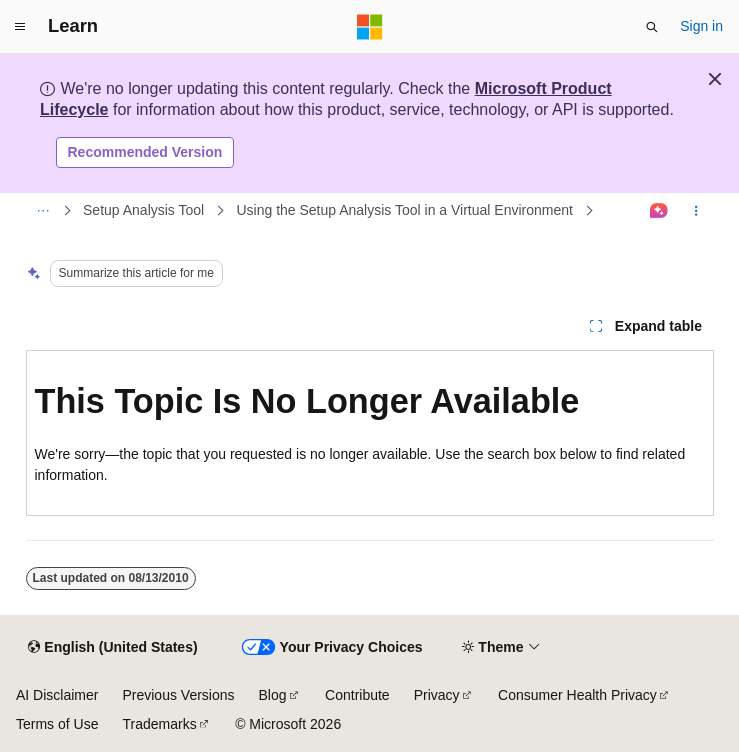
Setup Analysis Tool (143, 210)
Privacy (437, 695)
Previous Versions (178, 695)
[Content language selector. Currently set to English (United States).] (112, 648)
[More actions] (695, 211)
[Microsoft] (370, 27)
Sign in (701, 26)
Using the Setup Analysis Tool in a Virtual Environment (404, 210)
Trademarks (159, 724)
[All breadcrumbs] (43, 211)
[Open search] (652, 27)
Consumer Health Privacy (577, 695)
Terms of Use (57, 724)
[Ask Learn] (658, 211)
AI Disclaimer (57, 695)
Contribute (357, 695)
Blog (273, 695)
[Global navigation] (20, 27)
